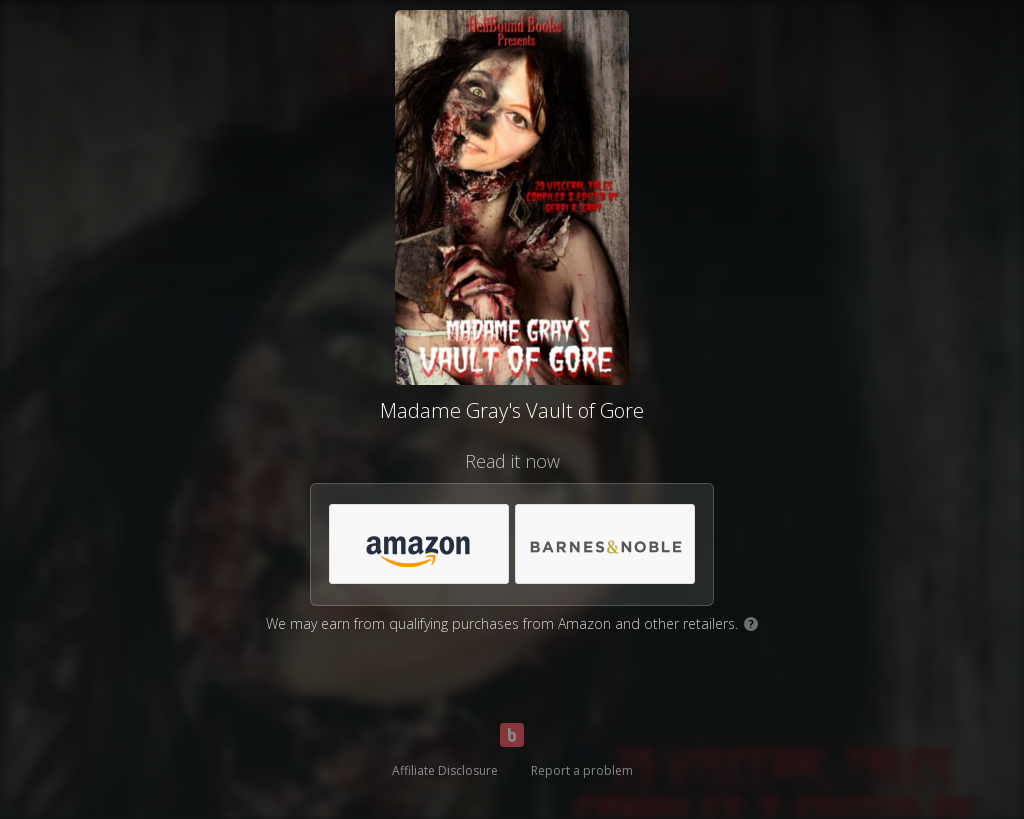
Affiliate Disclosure (445, 770)
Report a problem (582, 770)
